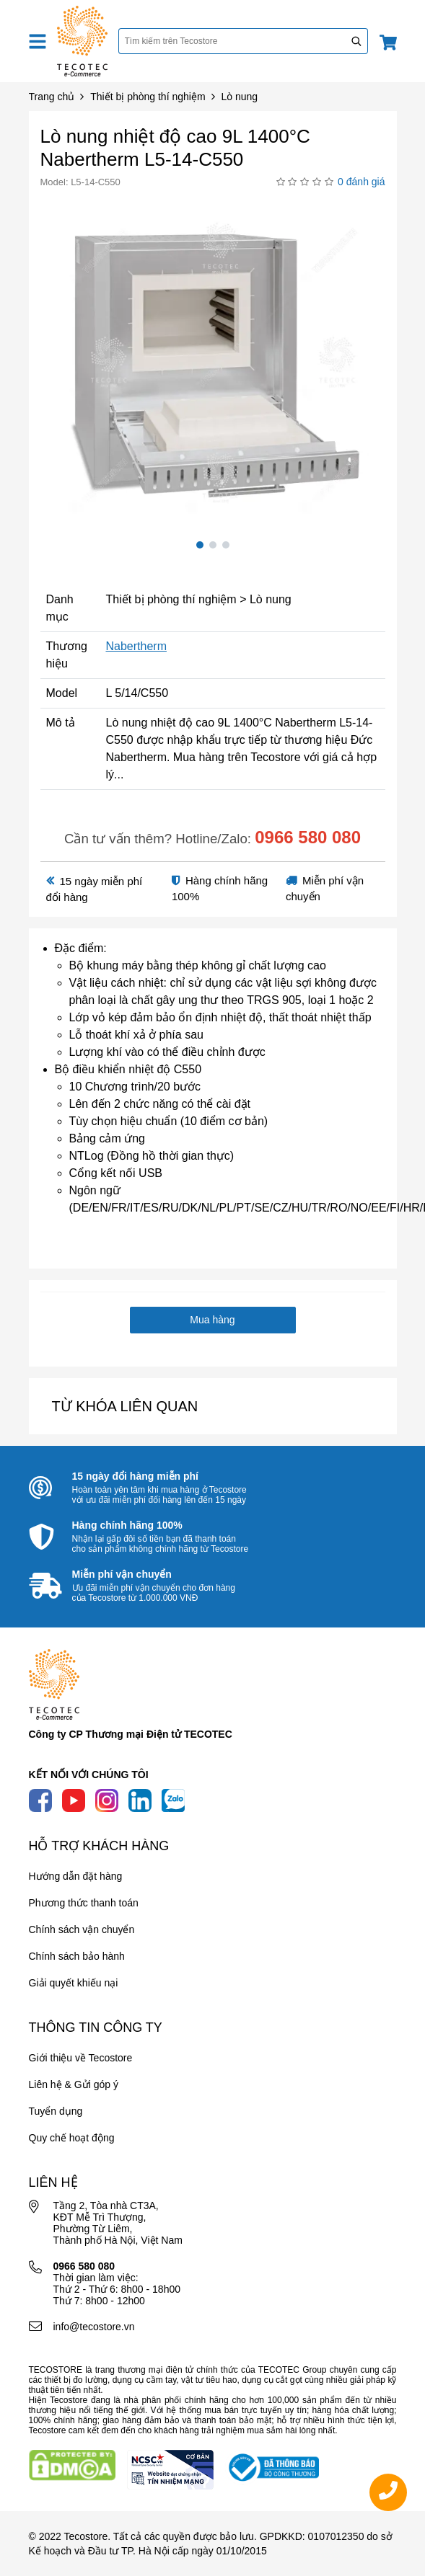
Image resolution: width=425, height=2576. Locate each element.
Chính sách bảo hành (77, 1956)
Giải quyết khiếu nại (73, 1983)
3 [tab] (225, 544)
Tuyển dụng (56, 2111)
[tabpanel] (212, 362)
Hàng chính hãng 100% (127, 1525)
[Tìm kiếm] (357, 41)
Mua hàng (212, 1319)
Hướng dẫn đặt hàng (76, 1876)
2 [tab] (212, 544)
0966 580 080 (308, 837)
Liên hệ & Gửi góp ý (73, 2084)
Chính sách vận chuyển (82, 1929)
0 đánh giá (361, 181)
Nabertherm (135, 646)
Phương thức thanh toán (84, 1903)
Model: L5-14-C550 (80, 182)
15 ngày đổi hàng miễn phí (135, 1476)
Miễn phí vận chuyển (122, 1574)
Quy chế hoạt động (72, 2138)
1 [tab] (199, 544)
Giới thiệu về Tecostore (81, 2058)
